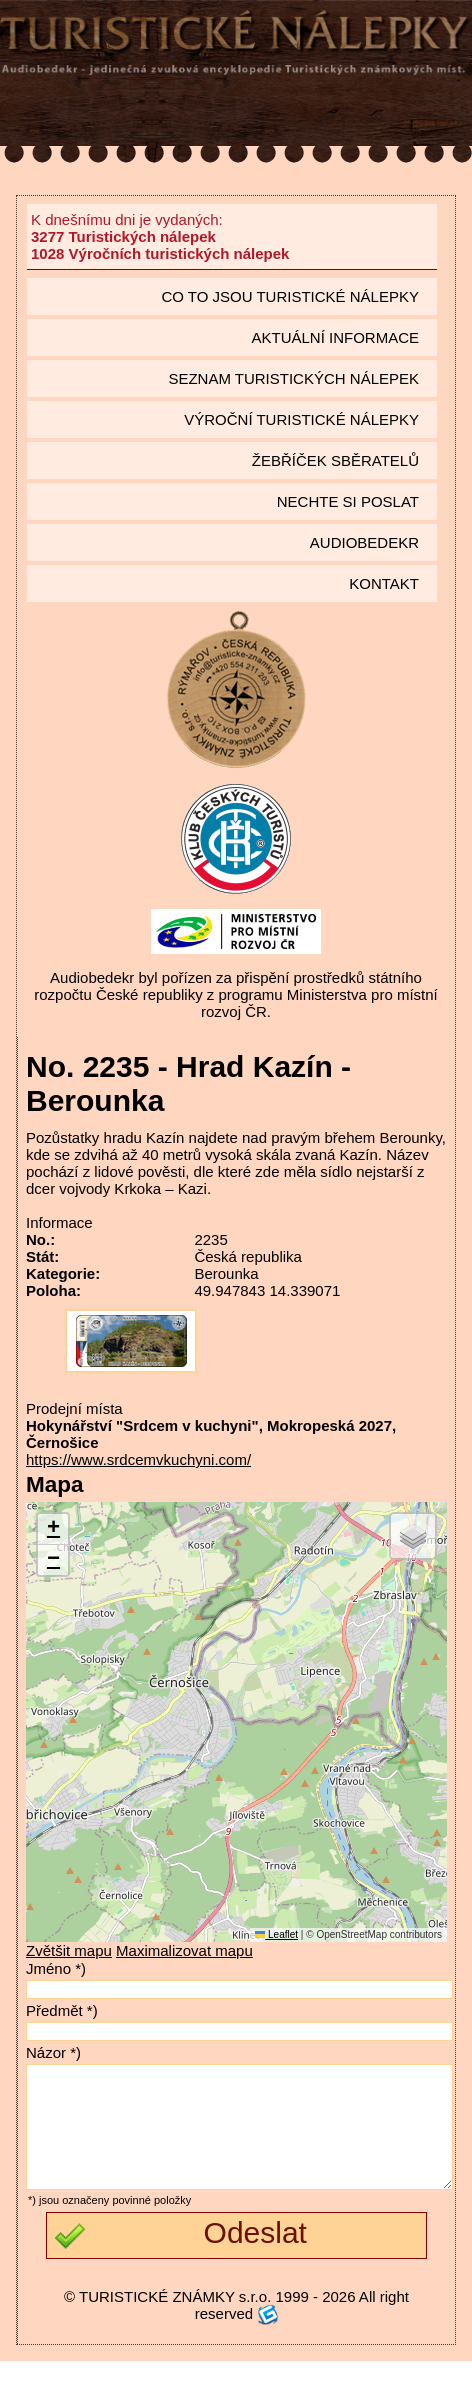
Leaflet (276, 1934)
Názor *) (53, 2052)
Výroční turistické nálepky (301, 419)
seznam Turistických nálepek (293, 378)
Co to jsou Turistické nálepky (290, 296)
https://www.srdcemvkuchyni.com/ (138, 1459)
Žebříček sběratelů (335, 460)
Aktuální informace (335, 337)
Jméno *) (56, 1968)
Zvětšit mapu (69, 1950)
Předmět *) (62, 2010)
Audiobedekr (364, 542)
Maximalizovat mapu (184, 1950)
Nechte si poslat (348, 501)
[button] (53, 1529)
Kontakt (384, 583)
